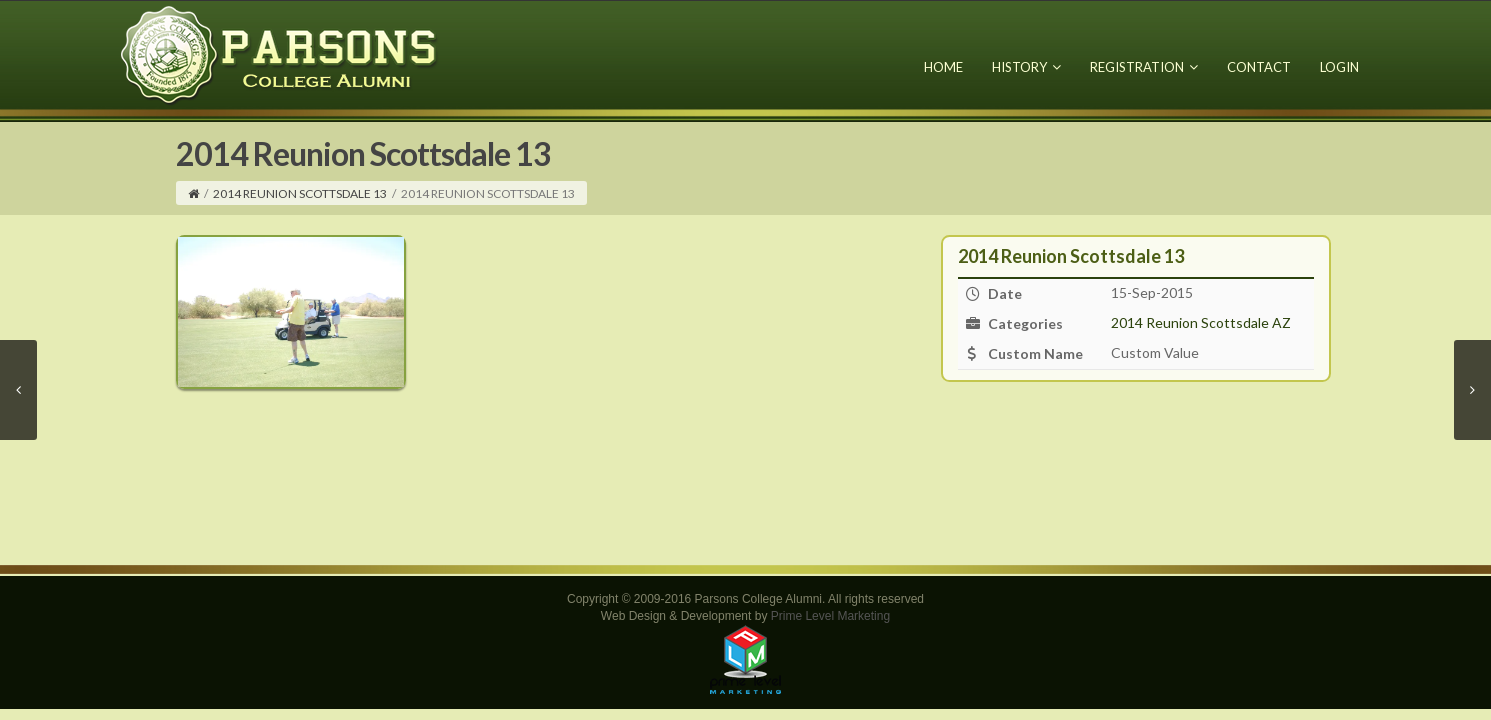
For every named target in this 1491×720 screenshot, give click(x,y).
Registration (1144, 67)
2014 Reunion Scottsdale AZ (1201, 322)
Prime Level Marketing (830, 616)
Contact (1259, 67)
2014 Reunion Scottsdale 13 (300, 193)
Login (1339, 67)
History (1026, 67)
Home (943, 67)
